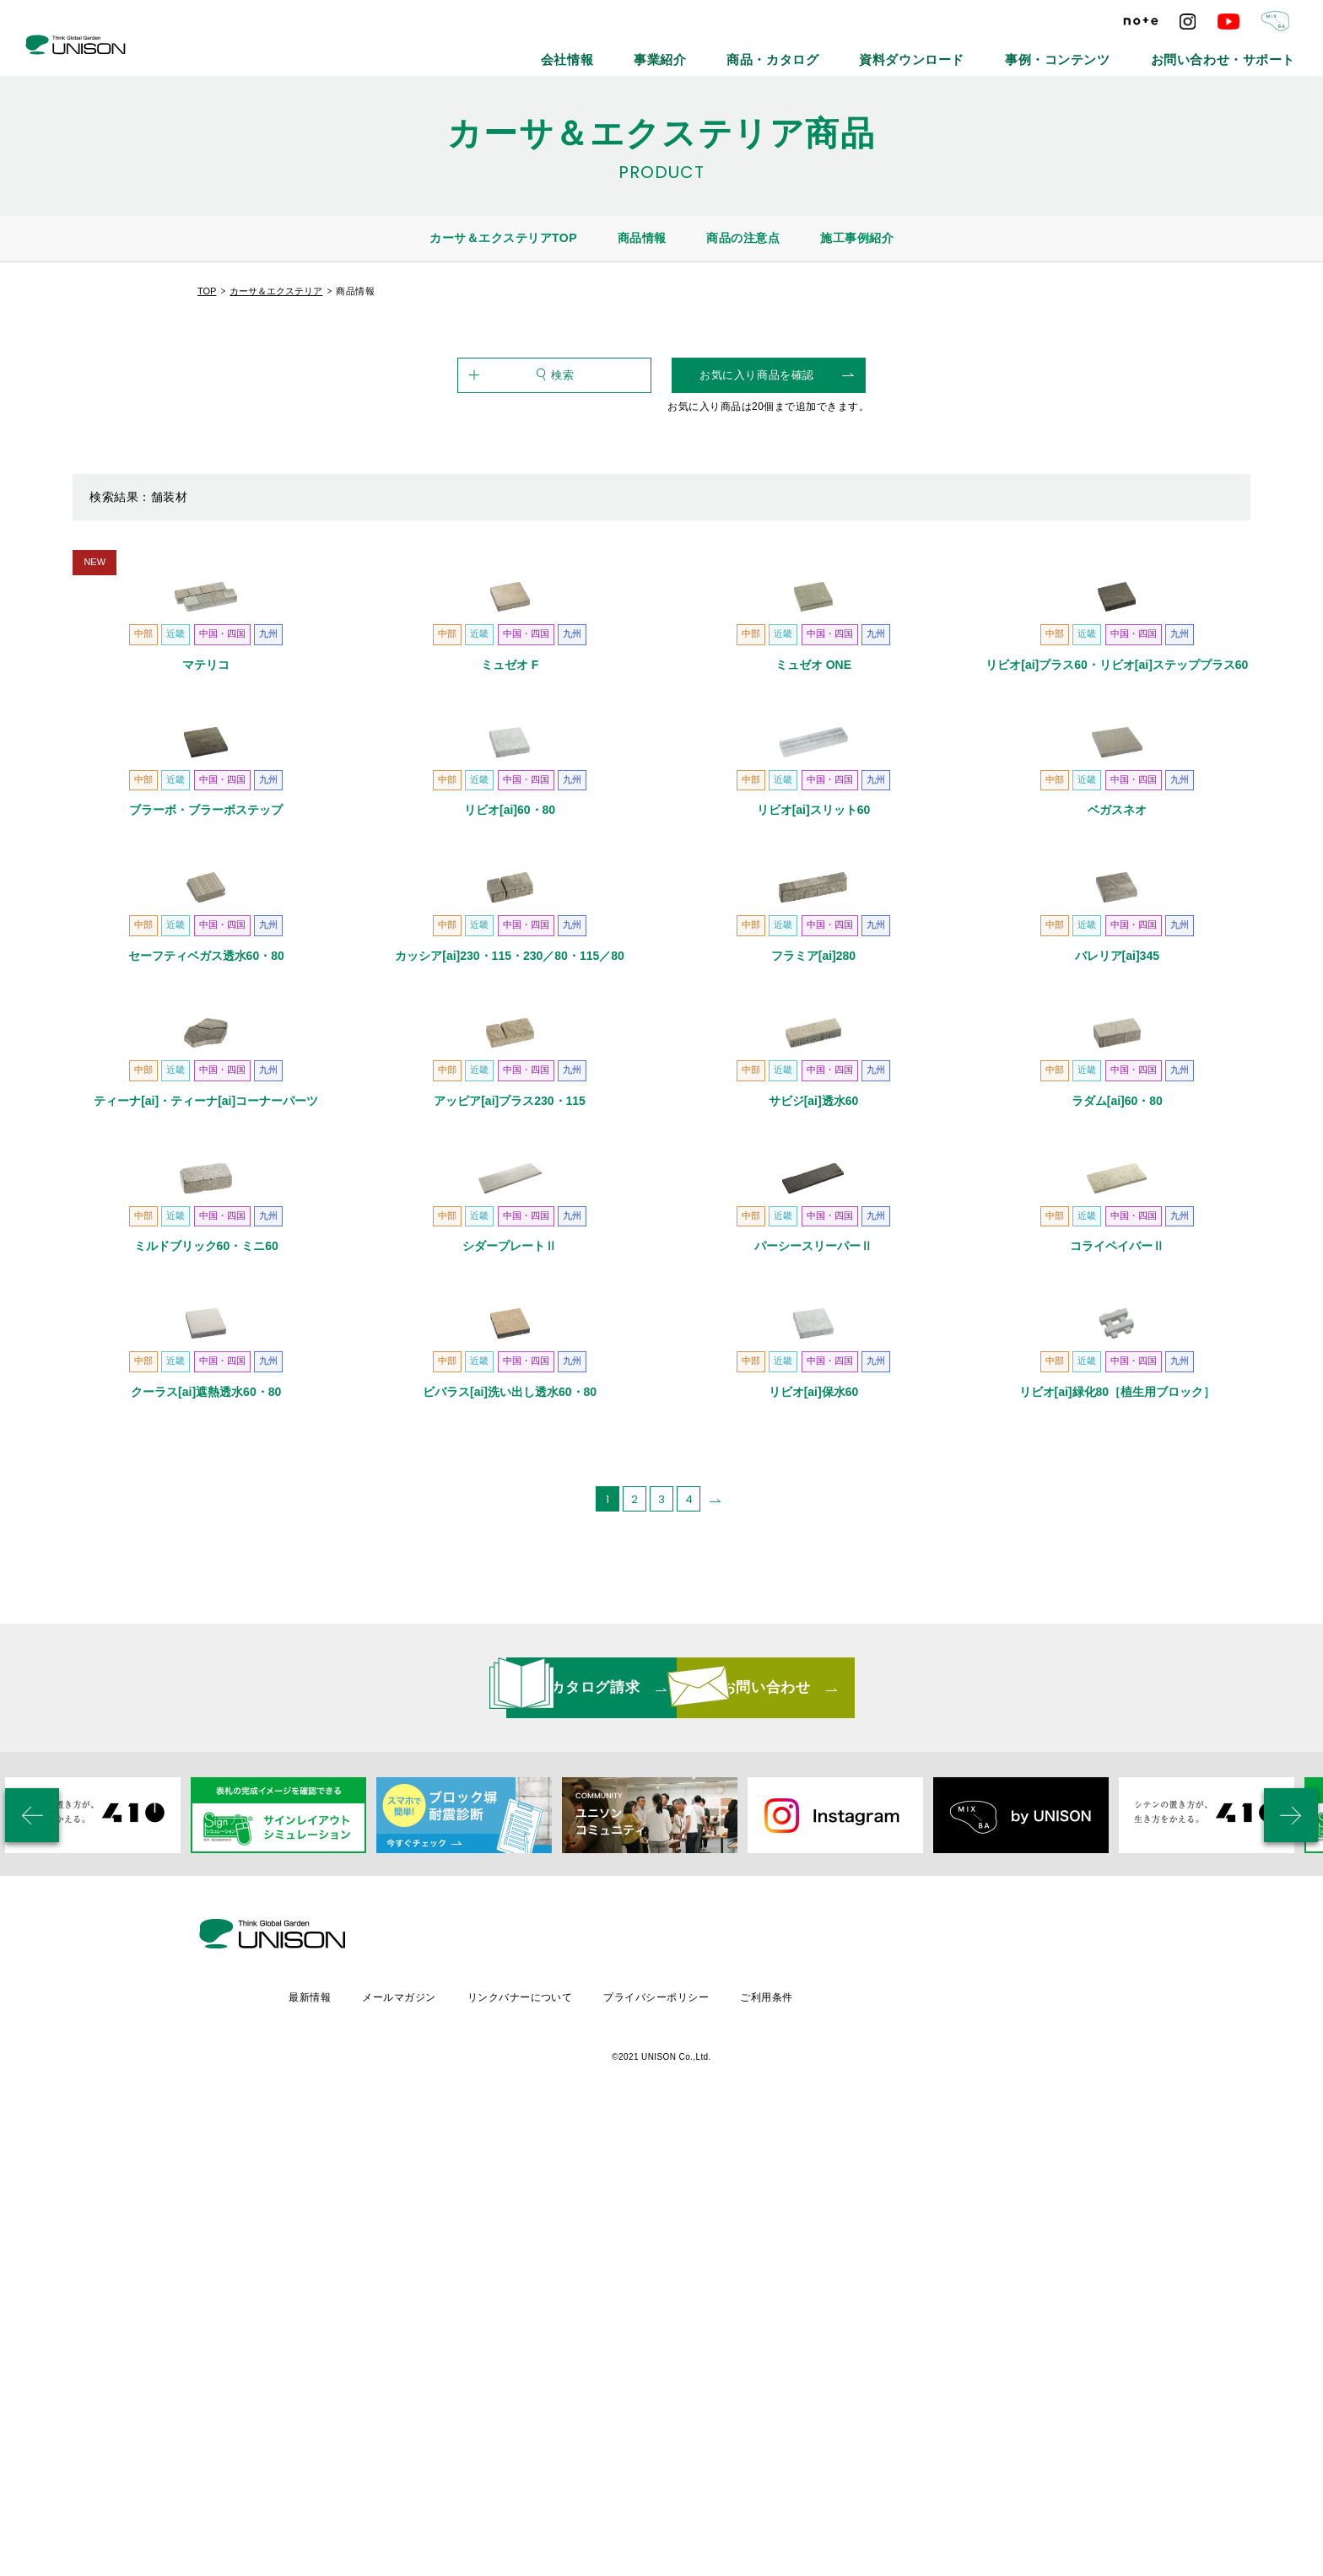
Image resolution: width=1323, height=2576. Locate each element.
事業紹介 (808, 51)
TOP (206, 291)
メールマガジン (540, 2455)
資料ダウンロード (1005, 51)
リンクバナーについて (663, 2455)
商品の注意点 (743, 238)
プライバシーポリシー (803, 2455)
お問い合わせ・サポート (1244, 51)
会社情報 (734, 51)
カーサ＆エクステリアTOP (503, 238)
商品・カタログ (897, 51)
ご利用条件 (915, 2455)
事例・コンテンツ (1118, 51)
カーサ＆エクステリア (276, 291)
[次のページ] (715, 2016)
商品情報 (642, 238)
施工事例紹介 (857, 238)
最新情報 (449, 2455)
